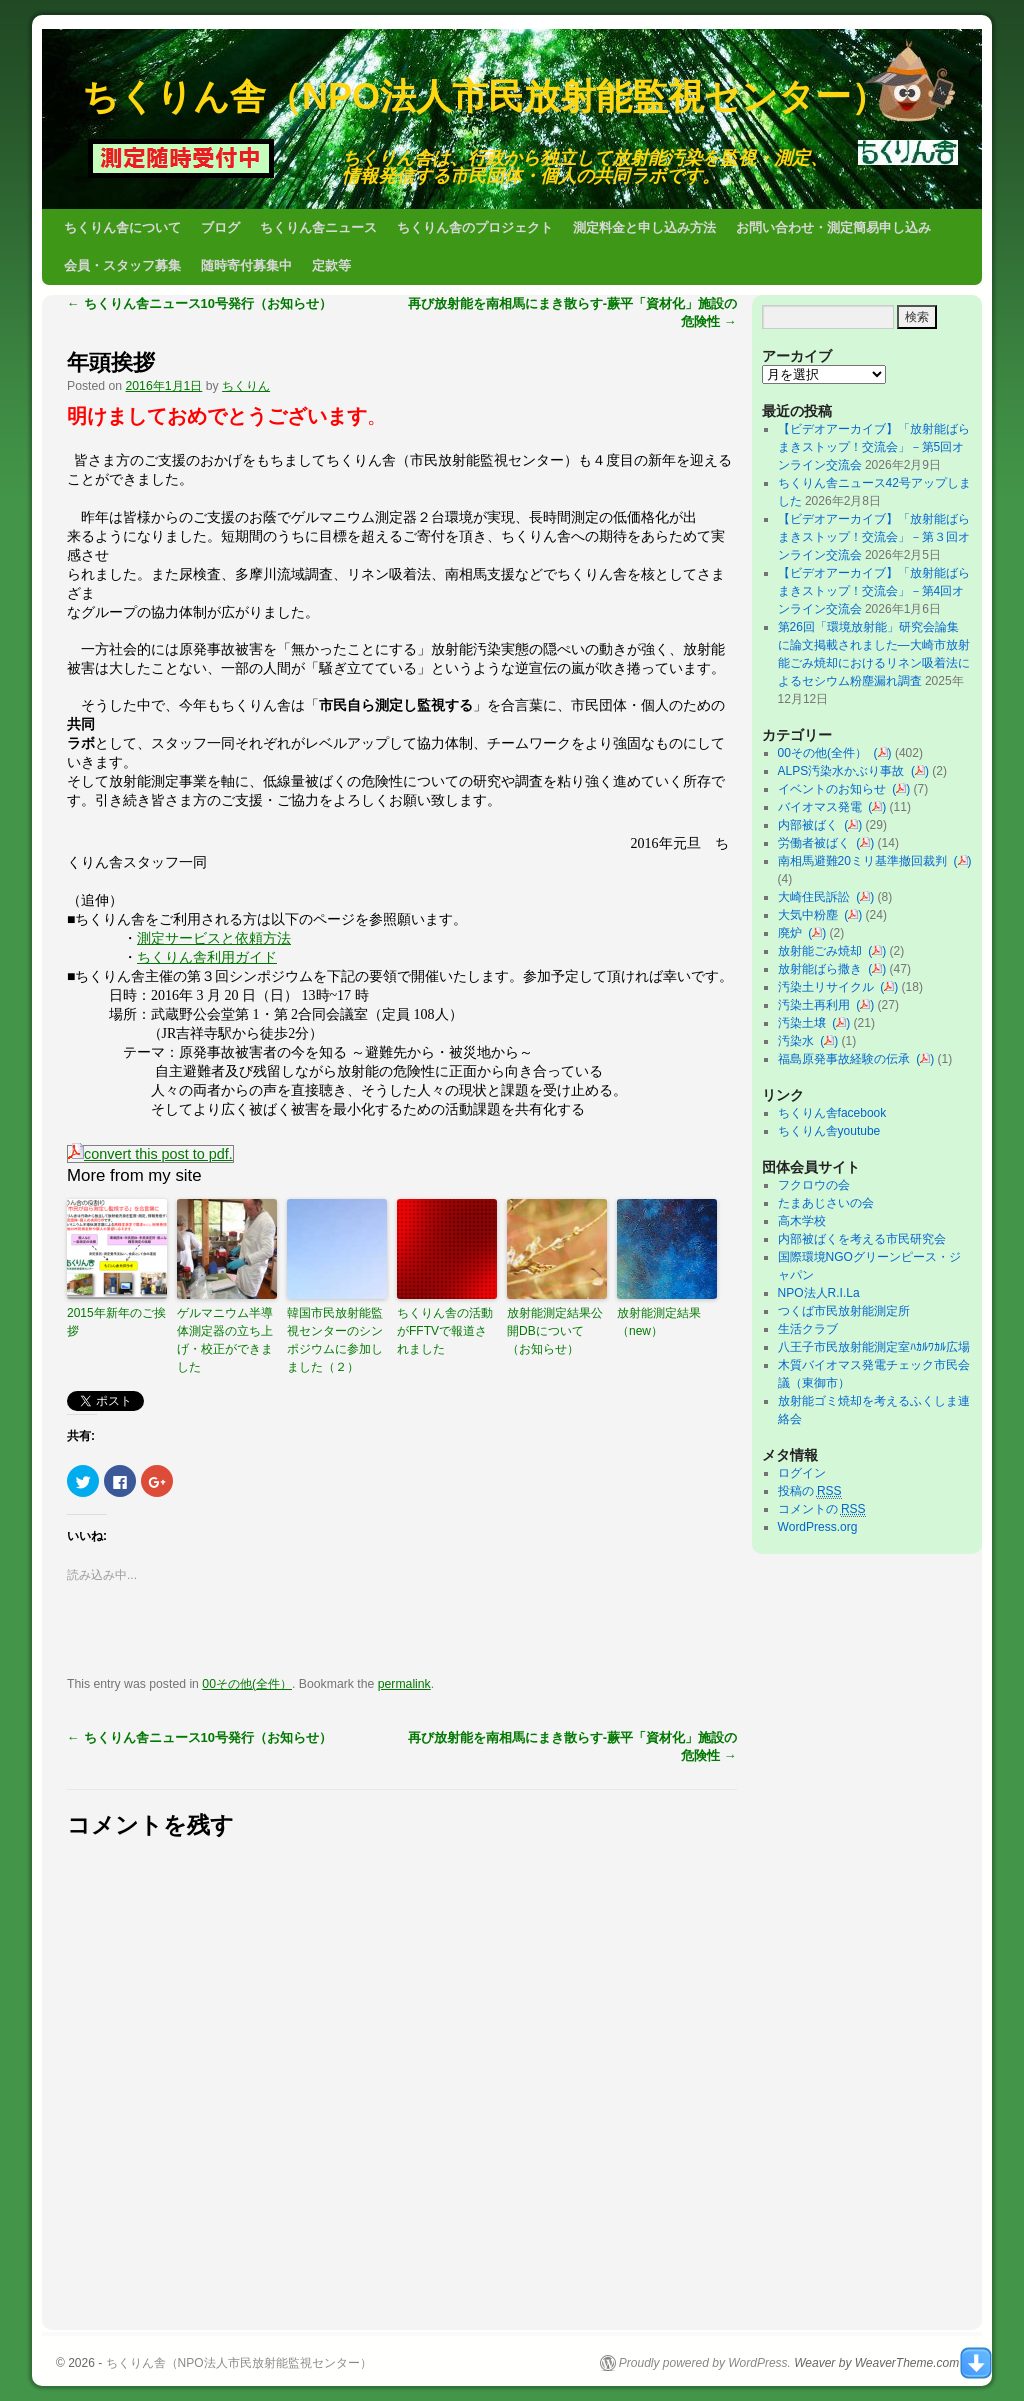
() (883, 753)
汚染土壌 (805, 1023)
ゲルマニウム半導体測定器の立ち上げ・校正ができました (225, 1340)
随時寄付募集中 (246, 265)
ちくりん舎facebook (832, 1113)
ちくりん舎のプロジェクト (475, 227)
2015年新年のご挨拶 (116, 1322)
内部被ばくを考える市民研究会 (862, 1239)
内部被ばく (811, 825)
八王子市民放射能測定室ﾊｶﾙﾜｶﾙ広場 (880, 1347)
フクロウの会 (814, 1185)
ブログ (220, 227)
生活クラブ (808, 1329)
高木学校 (802, 1221)
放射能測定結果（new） (659, 1322)
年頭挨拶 (111, 362)
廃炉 (793, 933)
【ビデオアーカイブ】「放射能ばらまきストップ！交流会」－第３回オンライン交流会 (874, 537)
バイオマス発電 (823, 807)
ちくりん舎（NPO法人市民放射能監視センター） (484, 96)
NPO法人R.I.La (819, 1293)
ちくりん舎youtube (829, 1131)
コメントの (822, 1509)
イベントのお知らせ (835, 789)
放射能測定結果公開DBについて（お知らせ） (555, 1331)
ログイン (802, 1473)
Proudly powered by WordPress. (705, 2363)
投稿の (810, 1491)
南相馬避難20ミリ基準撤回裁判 (866, 861)
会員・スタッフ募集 (122, 265)
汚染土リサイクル (829, 987)
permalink (404, 1684)
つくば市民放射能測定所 (844, 1311)
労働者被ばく (817, 843)
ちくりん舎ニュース (318, 227)
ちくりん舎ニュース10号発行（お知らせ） (199, 303)
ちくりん (246, 386)
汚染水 (799, 1041)
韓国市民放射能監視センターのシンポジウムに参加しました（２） (335, 1340)
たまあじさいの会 (826, 1203)
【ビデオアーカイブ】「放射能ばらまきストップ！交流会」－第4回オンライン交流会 (874, 591)
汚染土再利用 (817, 1005)
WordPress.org (818, 1527)
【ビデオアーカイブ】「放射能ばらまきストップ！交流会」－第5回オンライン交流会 (874, 447)
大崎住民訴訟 (817, 897)
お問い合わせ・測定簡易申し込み (833, 227)
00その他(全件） (247, 1684)
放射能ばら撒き (823, 969)
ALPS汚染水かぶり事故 (844, 771)
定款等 (331, 265)
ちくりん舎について (122, 227)
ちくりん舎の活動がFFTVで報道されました (445, 1331)
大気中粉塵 (811, 915)
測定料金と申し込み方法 (644, 227)
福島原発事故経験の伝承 (847, 1059)
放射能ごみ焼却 (823, 951)
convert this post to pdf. (150, 1154)
